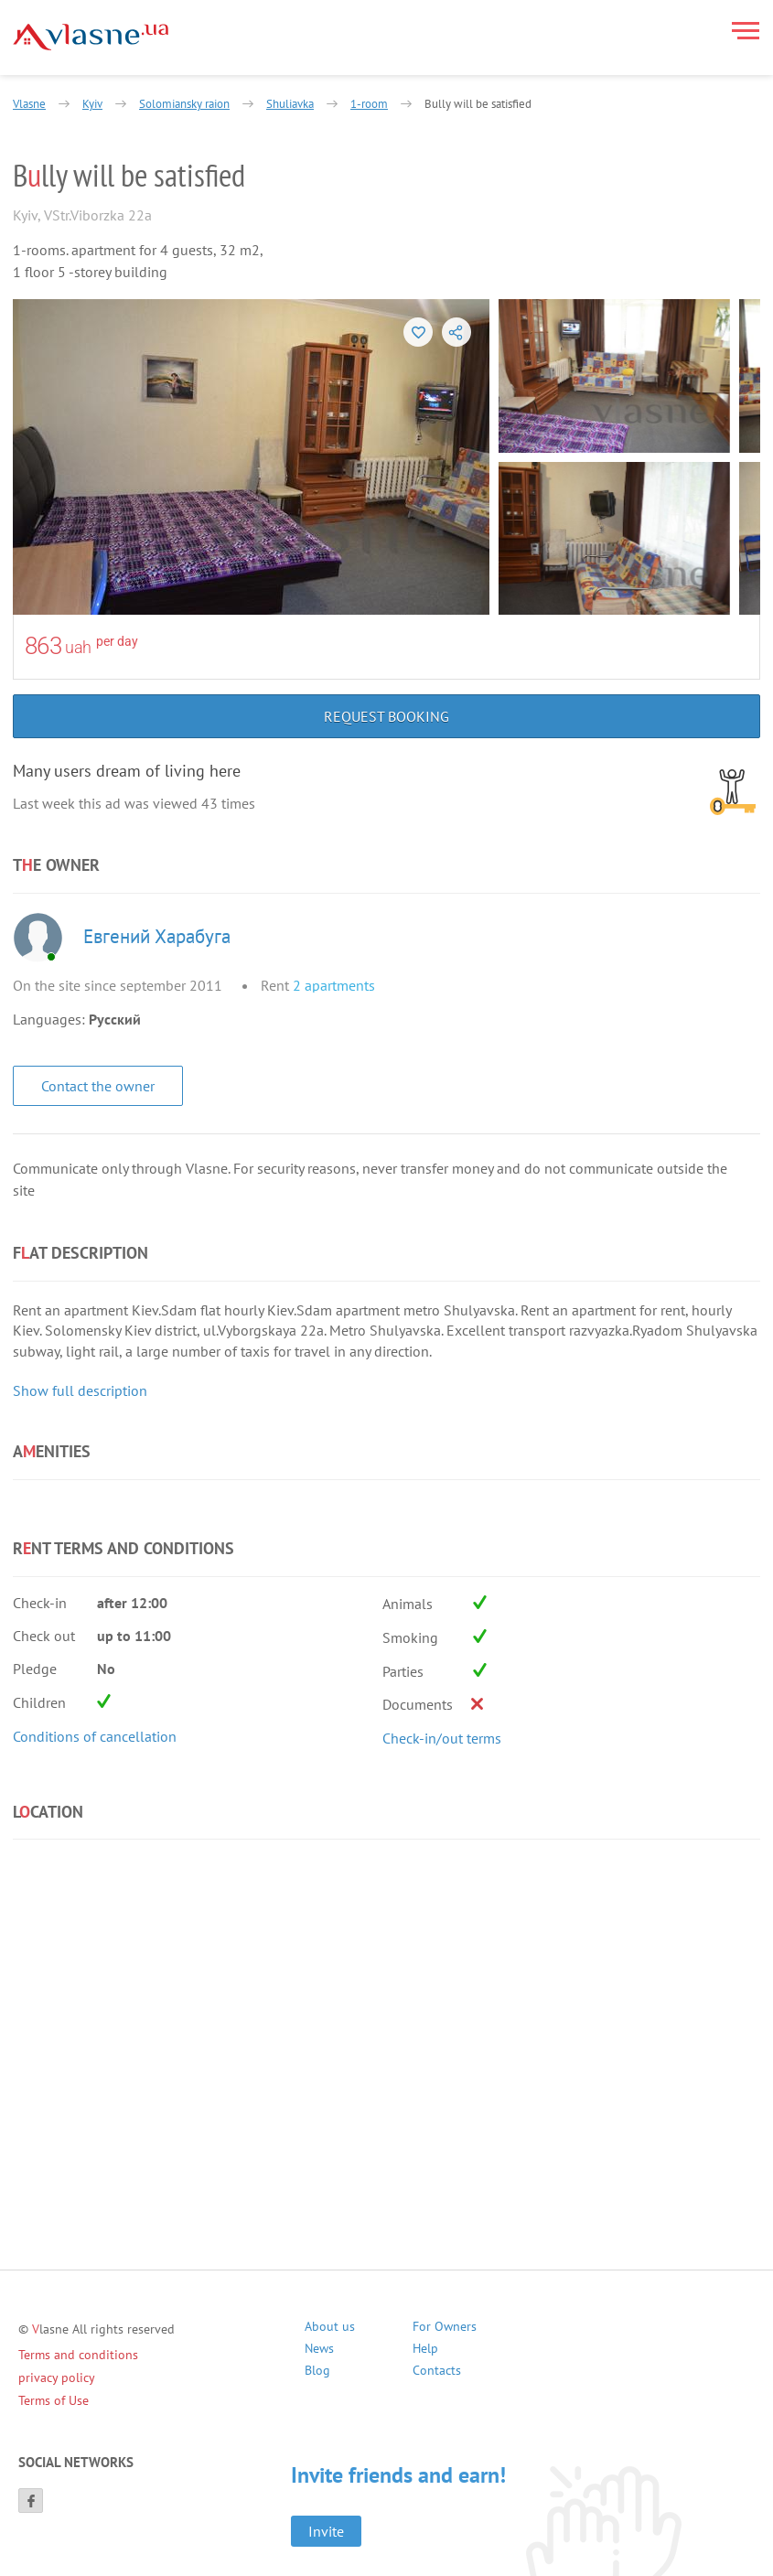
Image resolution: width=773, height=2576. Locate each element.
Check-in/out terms (441, 1738)
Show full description (80, 1390)
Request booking (386, 716)
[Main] (90, 37)
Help (425, 2350)
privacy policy (56, 2377)
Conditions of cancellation (95, 1736)
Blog (317, 2372)
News (319, 2350)
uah (78, 647)
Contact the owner (98, 1086)
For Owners (445, 2328)
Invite (326, 2531)
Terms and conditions (78, 2354)
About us (330, 2328)
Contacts (437, 2372)
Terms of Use (53, 2400)
